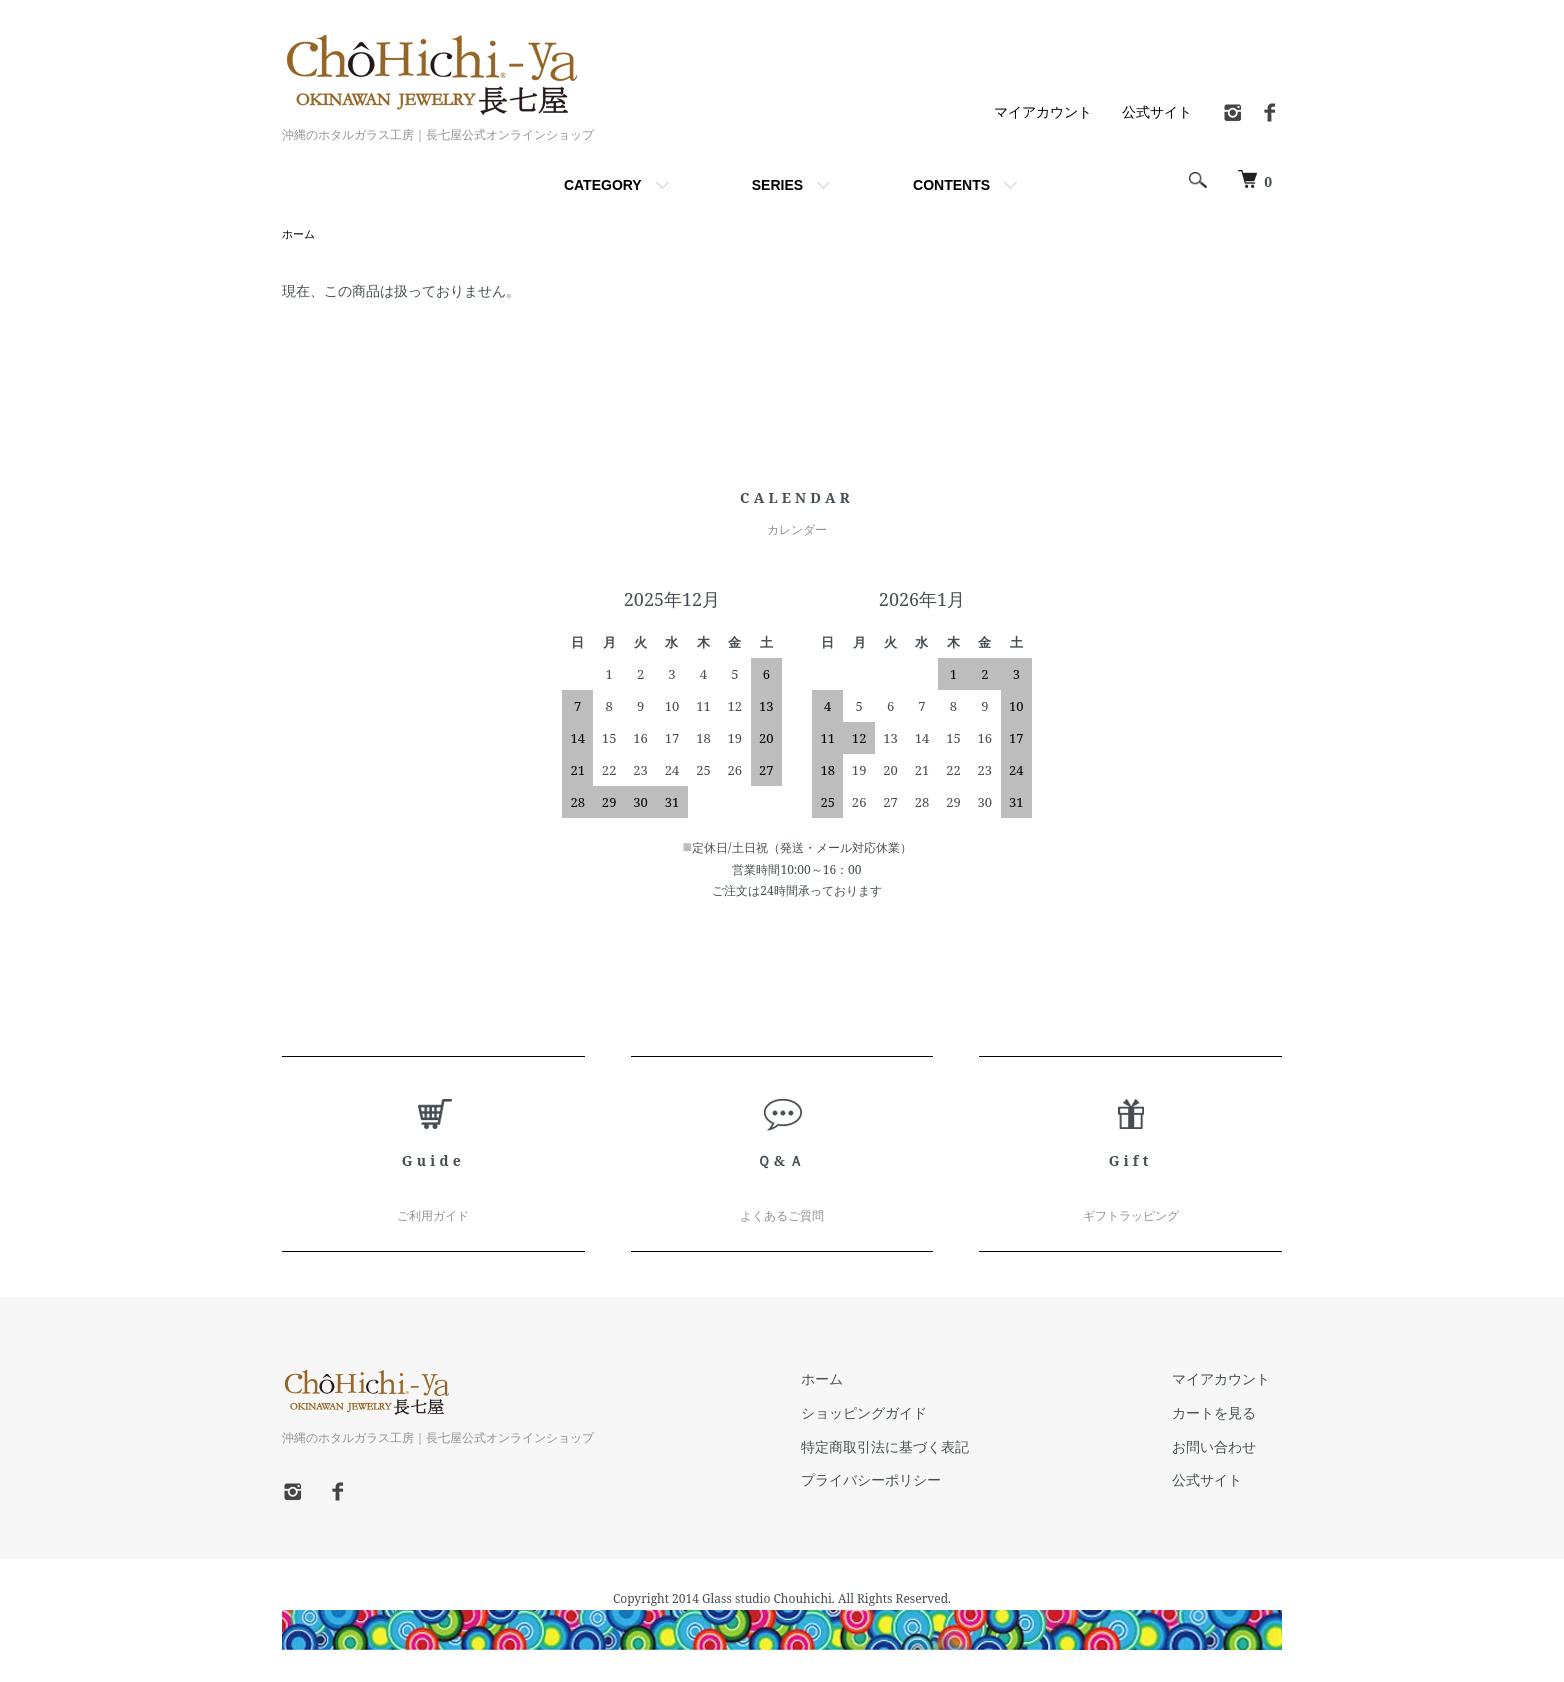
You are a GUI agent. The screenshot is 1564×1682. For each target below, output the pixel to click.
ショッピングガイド (899, 1414)
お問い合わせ (1226, 1448)
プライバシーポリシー (906, 1481)
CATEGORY (603, 185)
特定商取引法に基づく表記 (920, 1448)
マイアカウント (1043, 111)
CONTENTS (951, 185)
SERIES (777, 185)
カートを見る (1226, 1414)
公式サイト (1157, 111)
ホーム (300, 234)
